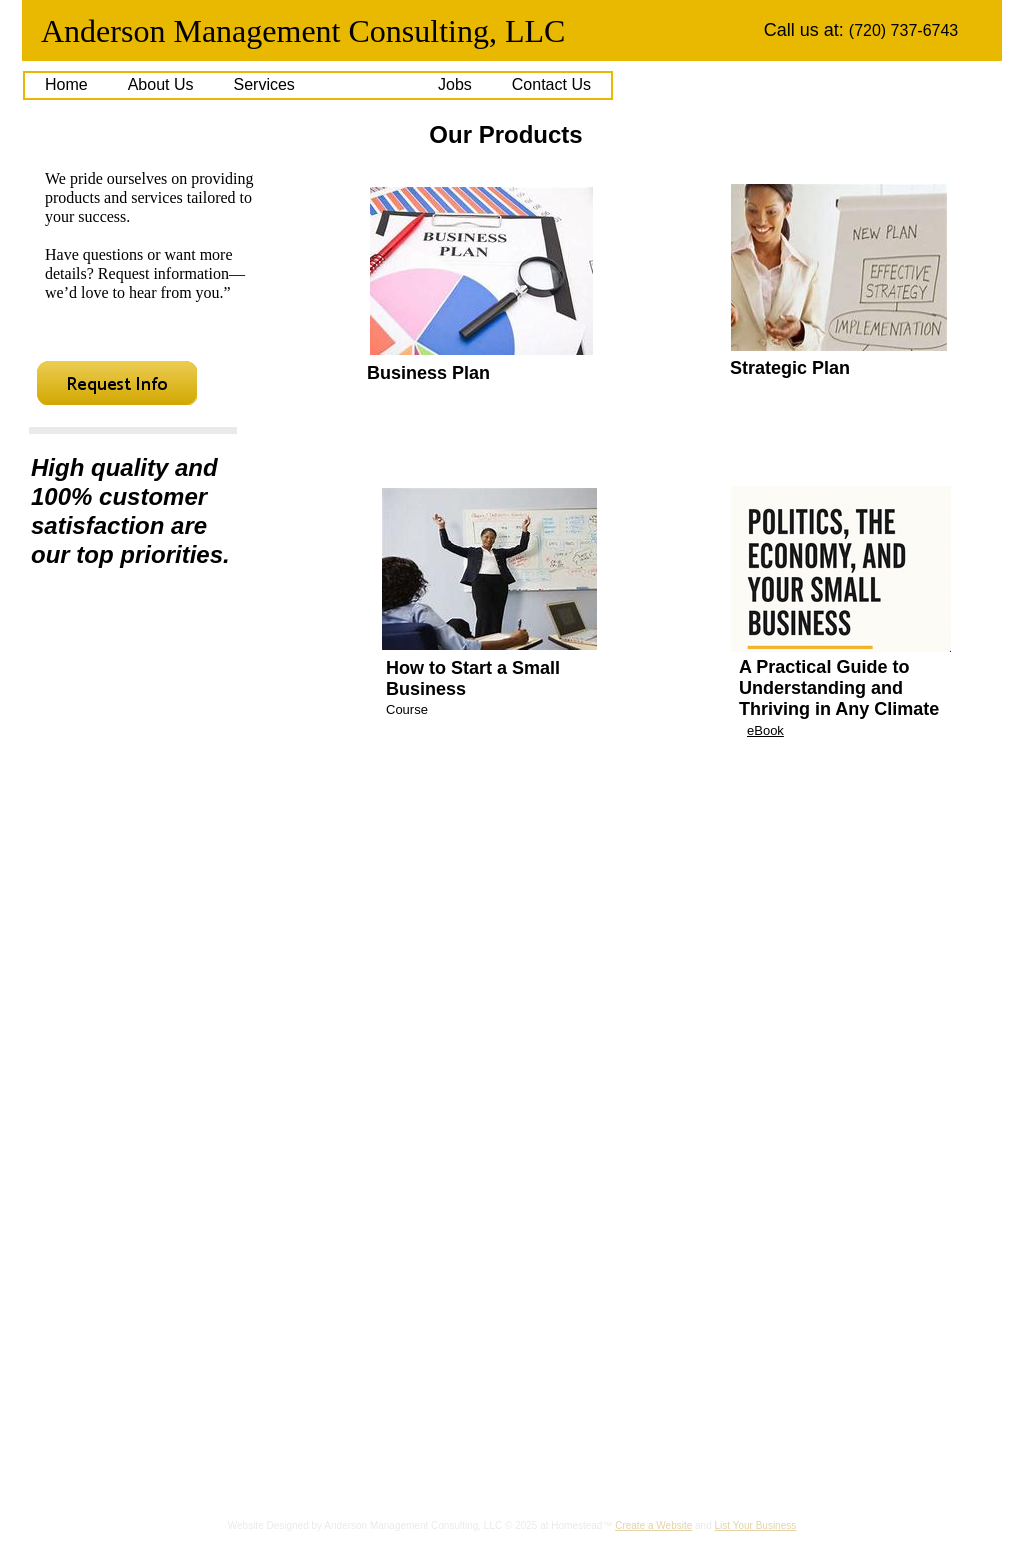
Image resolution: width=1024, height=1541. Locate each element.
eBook (765, 730)
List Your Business (756, 1525)
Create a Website (653, 1525)
